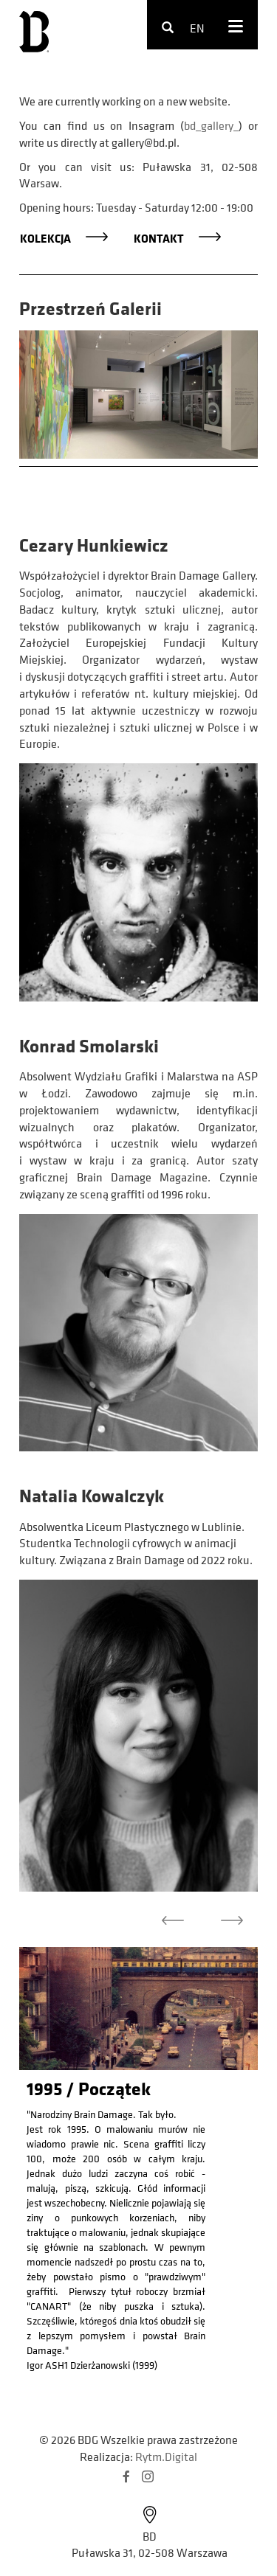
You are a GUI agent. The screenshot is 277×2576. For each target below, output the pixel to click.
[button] (173, 1924)
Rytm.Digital (166, 2456)
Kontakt (159, 238)
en (197, 28)
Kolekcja (45, 238)
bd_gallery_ (211, 125)
